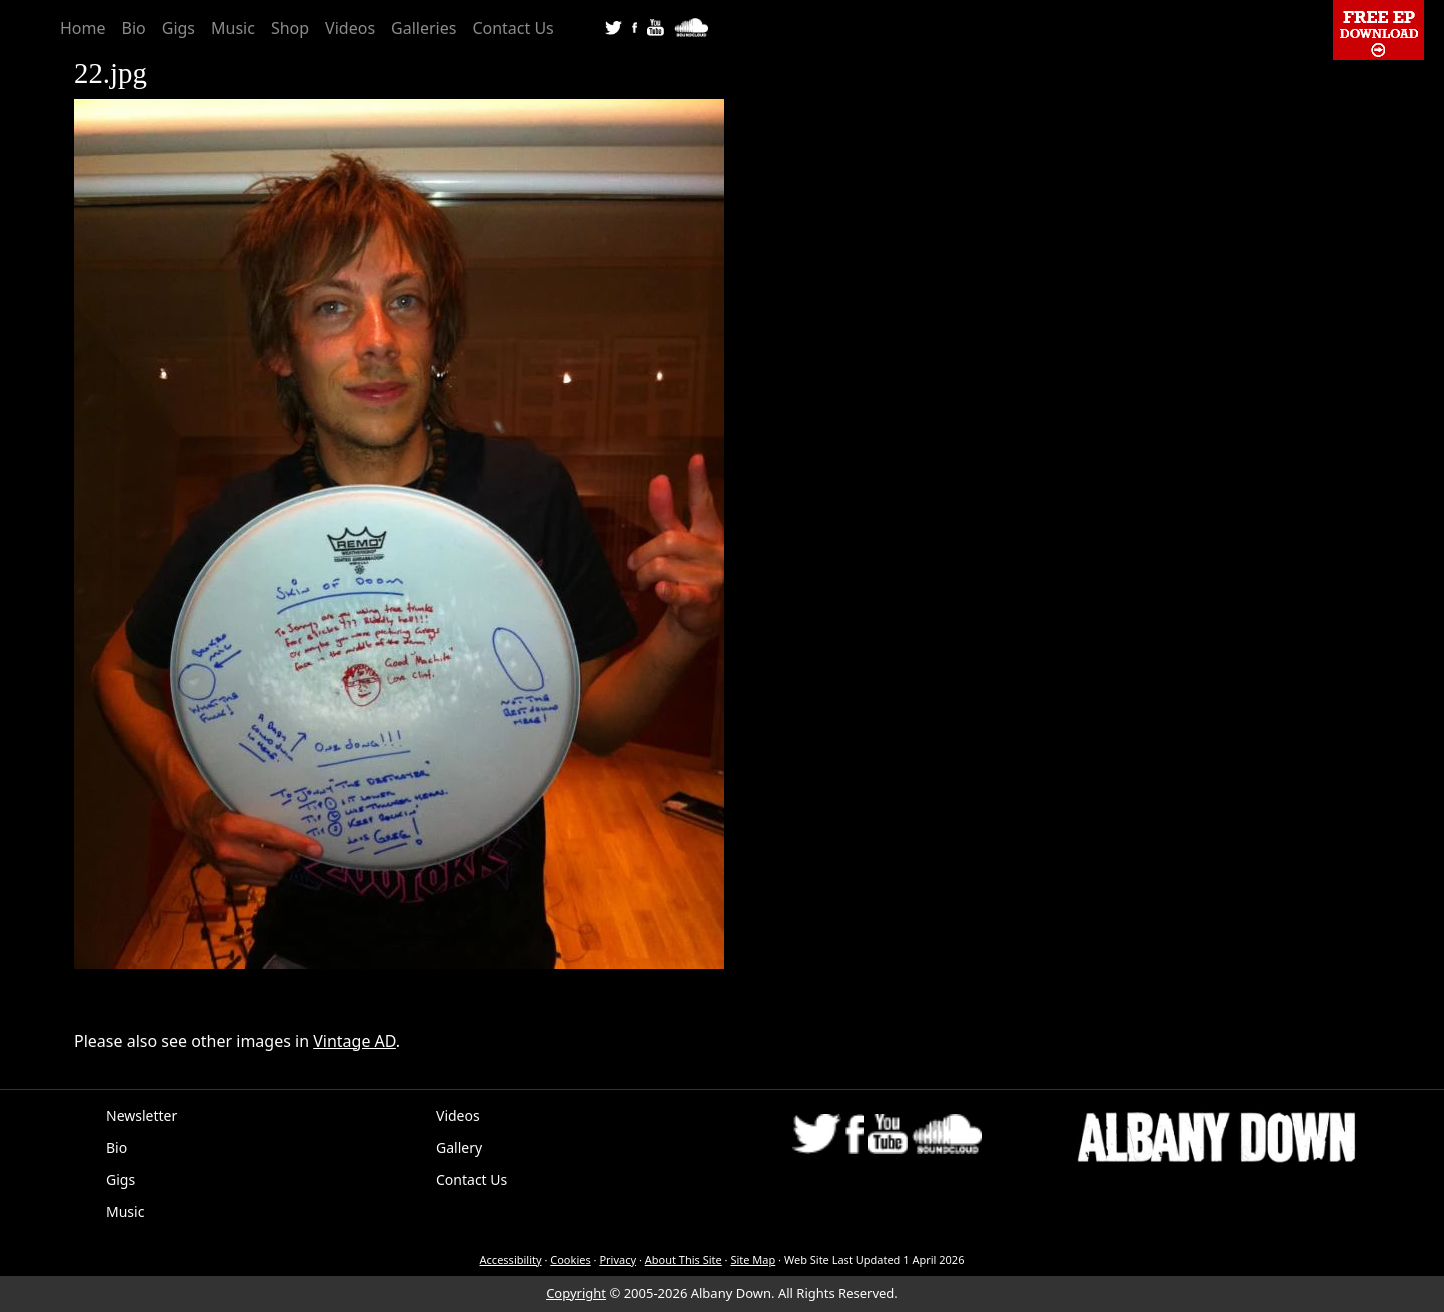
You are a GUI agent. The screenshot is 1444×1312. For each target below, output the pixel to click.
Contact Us (512, 28)
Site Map (752, 1259)
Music (233, 28)
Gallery (459, 1147)
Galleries (423, 28)
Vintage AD (354, 1041)
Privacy (617, 1259)
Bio (134, 28)
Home (83, 28)
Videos (350, 28)
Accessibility (511, 1259)
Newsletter (141, 1115)
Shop (290, 28)
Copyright (576, 1293)
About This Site (683, 1259)
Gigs (178, 28)
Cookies (570, 1259)
